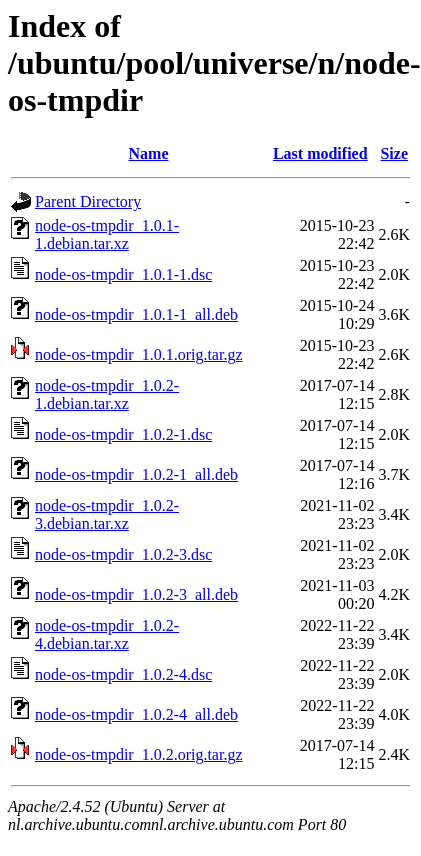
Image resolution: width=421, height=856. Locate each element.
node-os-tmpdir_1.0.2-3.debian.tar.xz (107, 514)
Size (394, 153)
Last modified (320, 153)
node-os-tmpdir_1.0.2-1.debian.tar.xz (107, 394)
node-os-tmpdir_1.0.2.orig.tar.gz (139, 754)
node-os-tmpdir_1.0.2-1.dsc (123, 434)
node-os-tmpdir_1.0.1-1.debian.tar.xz (107, 234)
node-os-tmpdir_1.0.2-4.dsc (123, 674)
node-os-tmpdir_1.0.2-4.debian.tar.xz (107, 634)
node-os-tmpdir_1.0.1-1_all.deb (136, 314)
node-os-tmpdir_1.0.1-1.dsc (123, 274)
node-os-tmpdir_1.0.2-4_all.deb (136, 714)
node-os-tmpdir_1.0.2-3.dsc (123, 554)
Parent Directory (88, 201)
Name (149, 153)
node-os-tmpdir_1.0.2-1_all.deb (136, 474)
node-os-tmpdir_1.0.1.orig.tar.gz (139, 354)
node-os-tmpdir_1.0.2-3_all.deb (136, 594)
